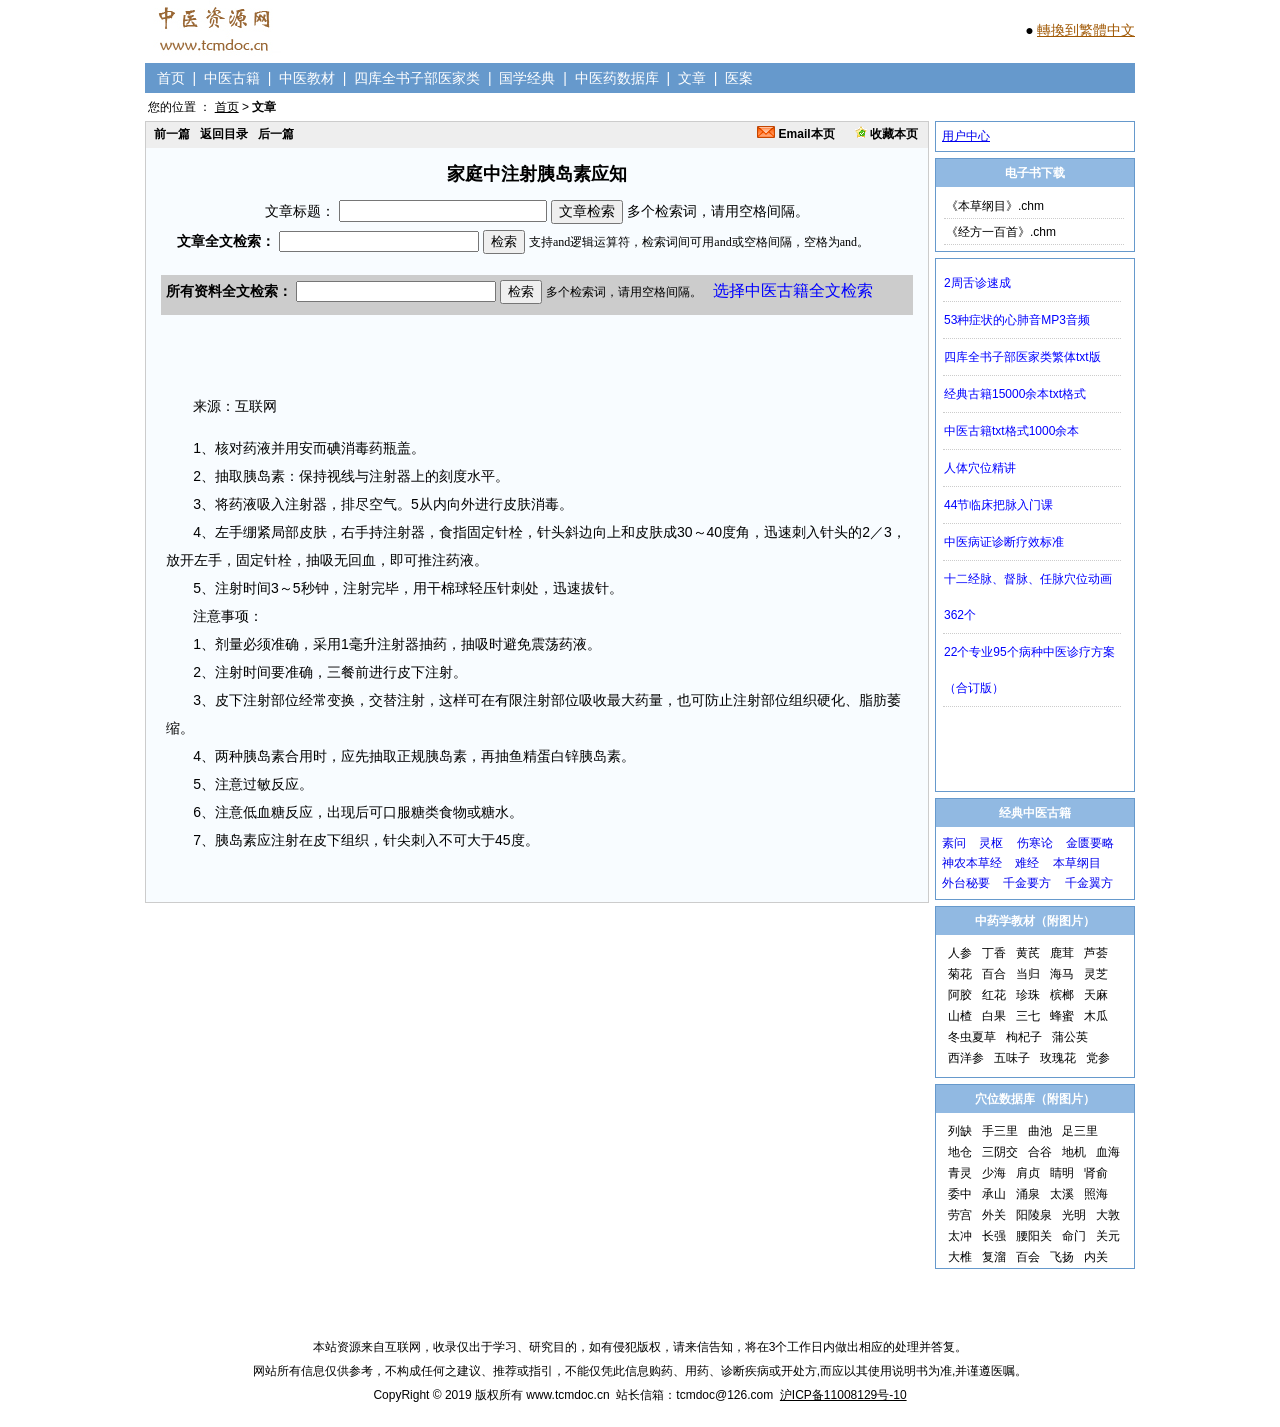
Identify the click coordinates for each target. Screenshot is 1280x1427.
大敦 (1108, 1215)
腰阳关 (1034, 1236)
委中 (960, 1194)
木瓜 (1096, 1016)
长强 (994, 1236)
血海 (1108, 1152)
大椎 (960, 1257)
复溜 (994, 1257)
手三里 (1000, 1131)
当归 (1028, 974)
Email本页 (795, 134)
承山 (994, 1194)
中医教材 (307, 78)
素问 (954, 843)
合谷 (1040, 1152)
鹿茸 (1062, 953)
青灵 (960, 1173)
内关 (1096, 1257)
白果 (994, 1016)
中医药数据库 (617, 78)
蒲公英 (1070, 1037)
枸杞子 (1024, 1037)
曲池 (1040, 1131)
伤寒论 (1035, 843)
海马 (1062, 974)
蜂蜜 (1062, 1016)
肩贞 (1028, 1173)
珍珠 (1028, 995)
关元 (1108, 1236)
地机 (1074, 1152)
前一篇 (172, 134)
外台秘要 (966, 883)
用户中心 (966, 136)
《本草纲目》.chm (995, 206)
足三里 (1080, 1131)
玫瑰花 (1058, 1058)
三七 (1028, 1016)
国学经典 (527, 78)
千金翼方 (1089, 883)
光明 (1074, 1215)
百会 (1028, 1257)
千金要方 (1027, 883)
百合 (994, 974)
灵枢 (991, 843)
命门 (1074, 1236)
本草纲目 (1077, 863)
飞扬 (1062, 1257)
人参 (960, 953)
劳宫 (960, 1215)
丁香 (994, 953)
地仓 (960, 1152)
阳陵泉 (1034, 1215)
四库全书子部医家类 (417, 78)
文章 (692, 78)
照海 (1096, 1194)
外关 (994, 1215)
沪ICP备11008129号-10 (843, 1395)
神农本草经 (972, 863)
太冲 (960, 1236)
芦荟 (1096, 953)
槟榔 (1062, 995)
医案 (739, 78)
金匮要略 (1090, 843)
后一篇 (276, 134)
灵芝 (1096, 974)
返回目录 (224, 134)
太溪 (1062, 1194)
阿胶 (960, 995)
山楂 (960, 1016)
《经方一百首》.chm (1001, 232)
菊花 (960, 974)
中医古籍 (232, 78)
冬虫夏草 (972, 1037)
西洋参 (966, 1058)
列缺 (960, 1131)
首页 (171, 78)
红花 (994, 995)
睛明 (1062, 1173)
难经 (1027, 863)
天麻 (1096, 995)
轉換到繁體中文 (1086, 30)
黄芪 (1028, 953)
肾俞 (1096, 1173)
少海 (994, 1173)
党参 (1098, 1058)
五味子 (1012, 1058)
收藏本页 (886, 134)
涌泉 (1028, 1194)
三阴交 (1000, 1152)
